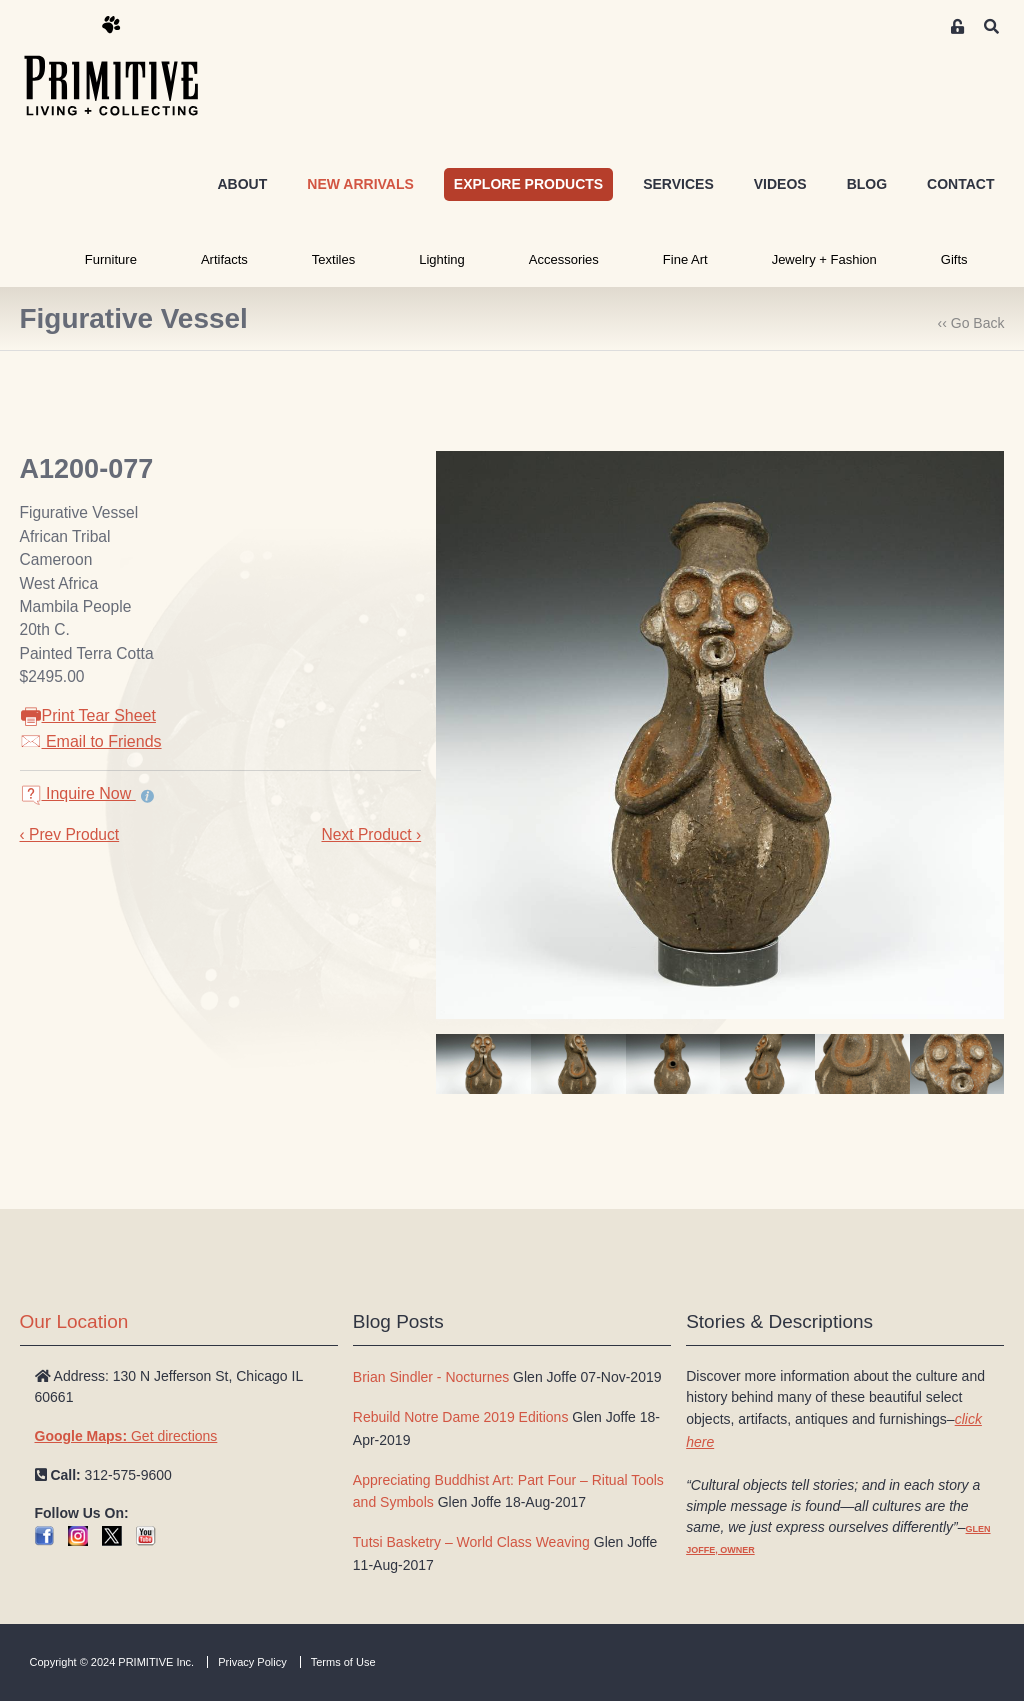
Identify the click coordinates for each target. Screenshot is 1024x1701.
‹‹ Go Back (971, 323)
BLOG (867, 184)
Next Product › (371, 834)
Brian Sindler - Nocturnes (431, 1377)
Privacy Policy (252, 1662)
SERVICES (678, 184)
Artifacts (224, 259)
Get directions (126, 1436)
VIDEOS (780, 184)
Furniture (111, 259)
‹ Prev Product (70, 834)
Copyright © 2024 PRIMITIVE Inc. (112, 1662)
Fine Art (685, 259)
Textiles (333, 259)
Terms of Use (343, 1662)
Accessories (564, 259)
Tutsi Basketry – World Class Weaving (471, 1542)
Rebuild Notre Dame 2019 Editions (461, 1417)
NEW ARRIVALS (360, 184)
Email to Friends (91, 741)
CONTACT (960, 184)
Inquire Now (78, 793)
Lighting (442, 259)
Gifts (954, 259)
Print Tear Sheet (88, 715)
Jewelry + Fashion (824, 259)
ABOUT (242, 184)
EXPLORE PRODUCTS (528, 184)
